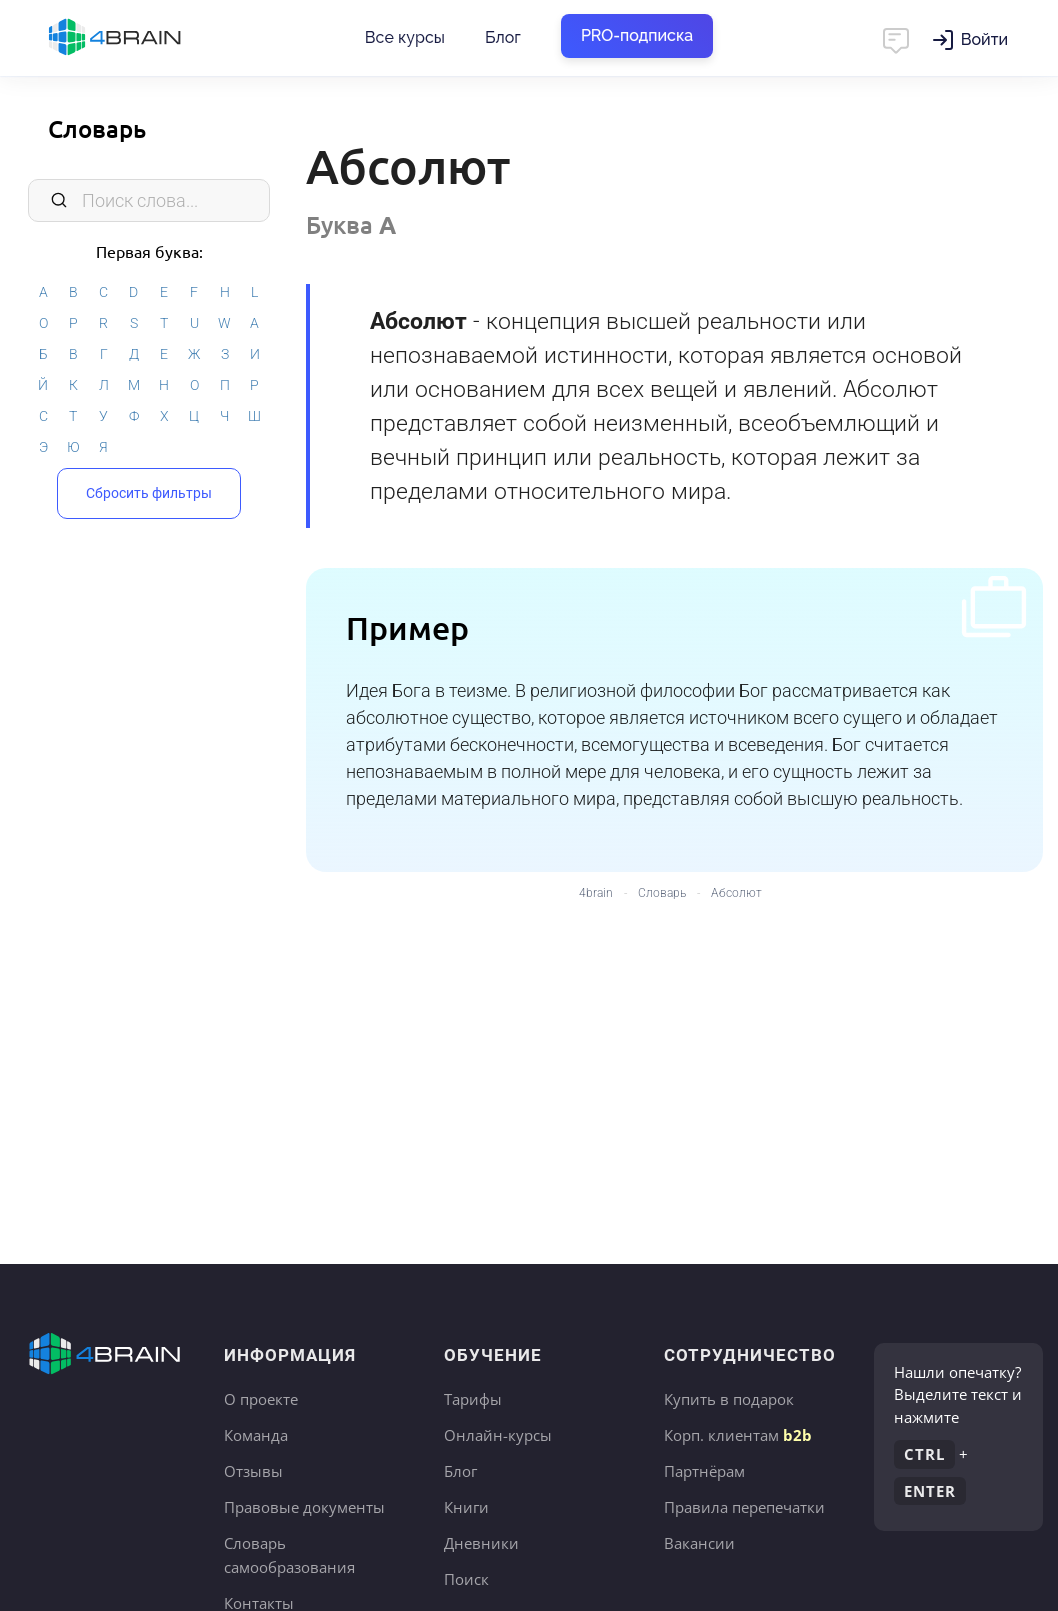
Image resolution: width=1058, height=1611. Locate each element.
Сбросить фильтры (149, 493)
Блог (503, 37)
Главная (150, 38)
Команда (256, 1435)
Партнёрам (704, 1471)
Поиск (466, 1579)
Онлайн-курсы (498, 1435)
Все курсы (405, 37)
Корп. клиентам (738, 1435)
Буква (351, 224)
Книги (466, 1507)
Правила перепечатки (744, 1507)
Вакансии (699, 1543)
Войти (984, 39)
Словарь (97, 128)
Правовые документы (304, 1507)
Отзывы (253, 1471)
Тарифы (473, 1399)
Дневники (481, 1543)
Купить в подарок (729, 1399)
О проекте (261, 1399)
